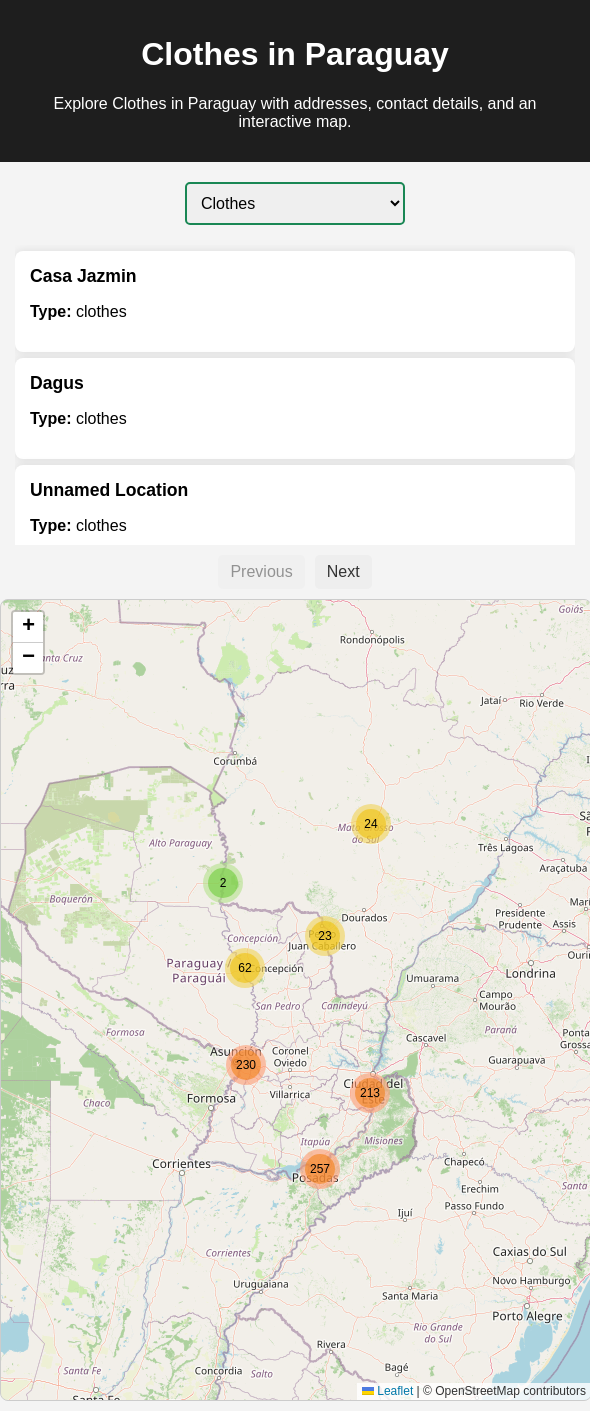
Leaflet (387, 1391)
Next (343, 571)
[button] (245, 968)
